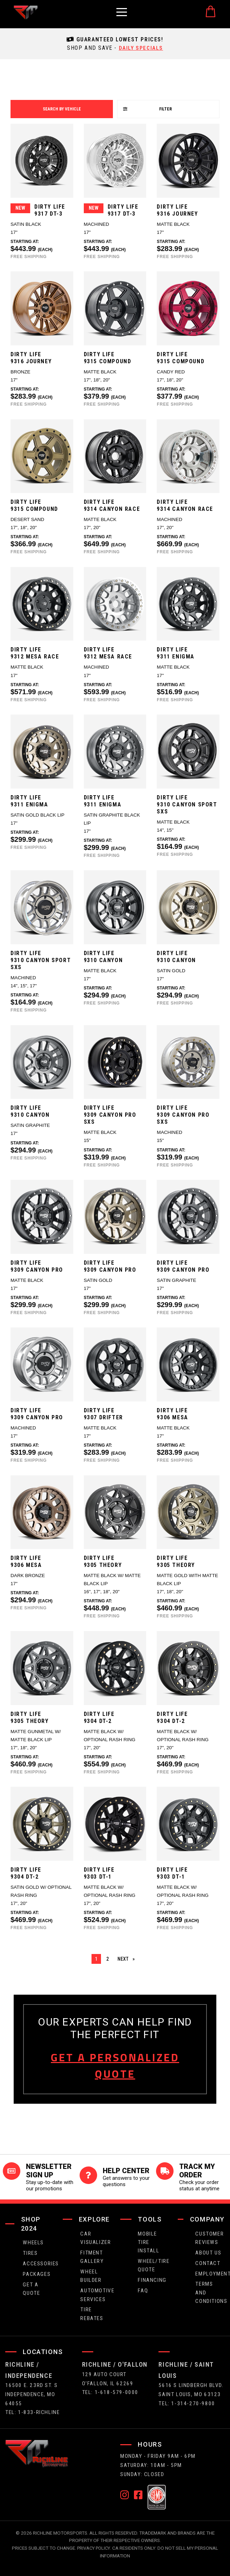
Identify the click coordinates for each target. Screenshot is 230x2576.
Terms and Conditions (210, 2292)
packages (36, 2273)
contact (207, 2262)
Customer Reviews (209, 2237)
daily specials (141, 48)
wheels (33, 2242)
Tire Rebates (91, 2313)
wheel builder (90, 2275)
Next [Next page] (127, 1958)
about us (208, 2252)
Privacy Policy (94, 2547)
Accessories (37, 2263)
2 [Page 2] (107, 1959)
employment (210, 2273)
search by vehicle (62, 109)
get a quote (31, 2288)
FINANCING (152, 2280)
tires (30, 2253)
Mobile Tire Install (148, 2241)
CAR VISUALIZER (95, 2237)
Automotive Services (95, 2294)
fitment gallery (91, 2256)
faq (143, 2290)
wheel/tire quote (152, 2264)
